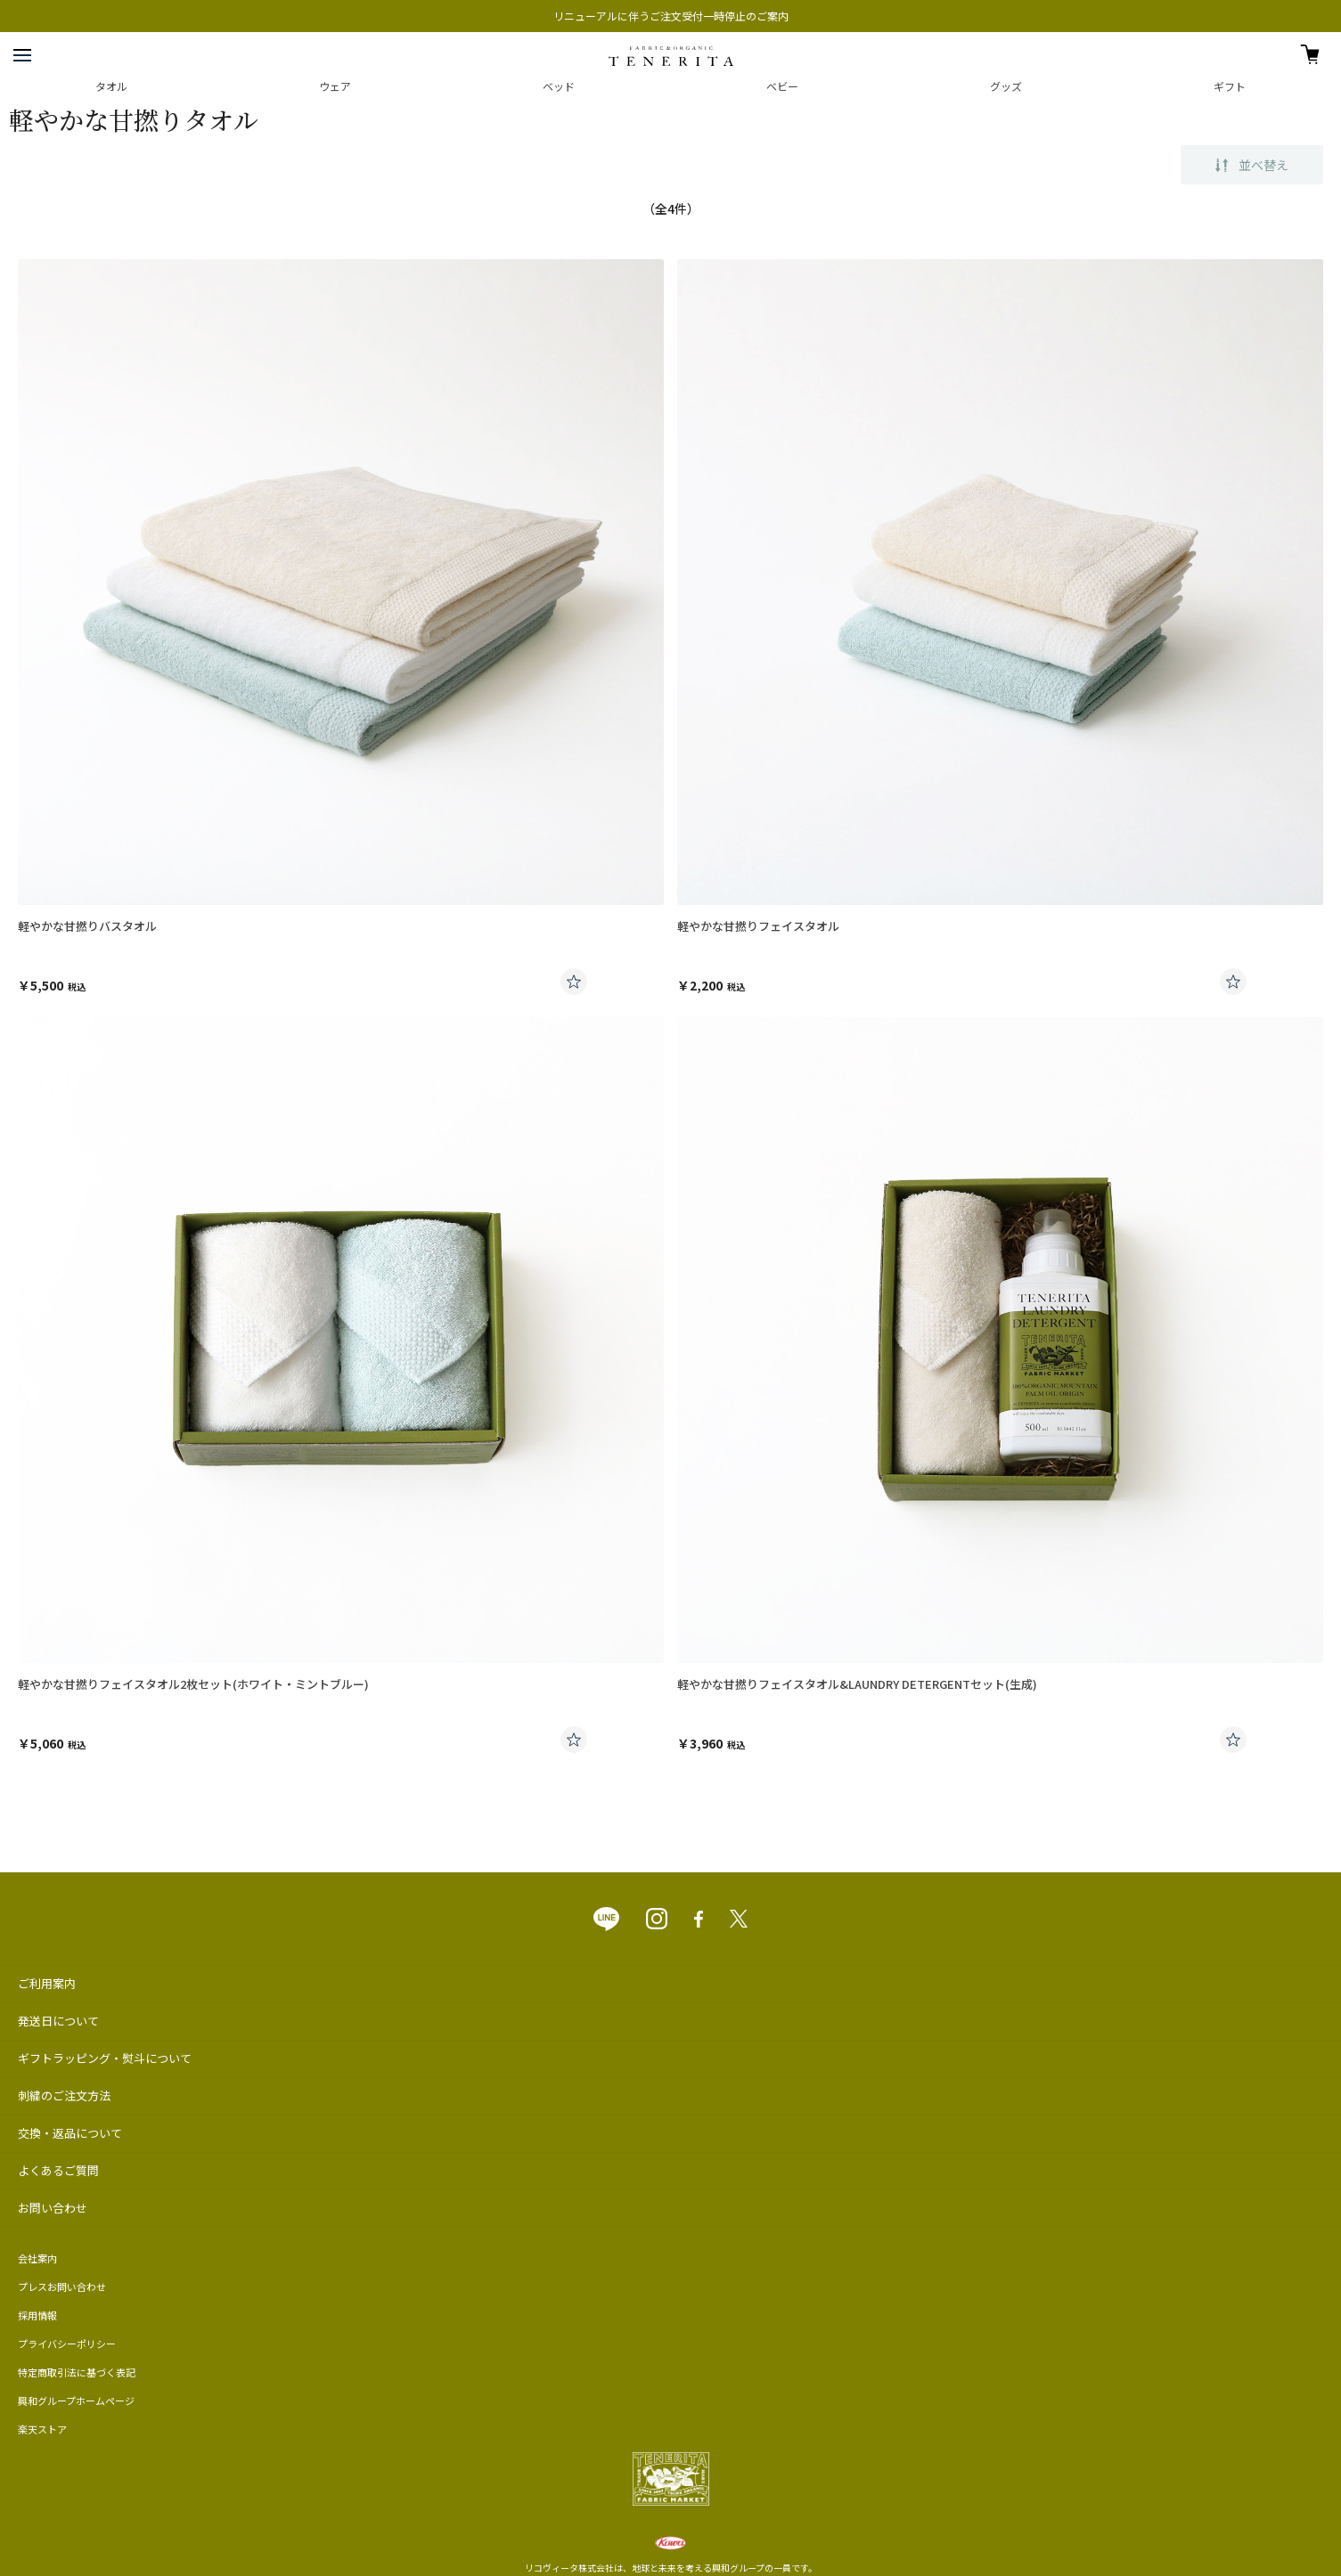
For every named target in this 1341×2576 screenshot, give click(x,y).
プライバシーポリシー (67, 2344)
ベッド (559, 86)
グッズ (1006, 86)
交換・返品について (70, 2132)
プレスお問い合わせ (62, 2287)
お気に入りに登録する (573, 981)
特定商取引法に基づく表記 (76, 2372)
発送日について (58, 2020)
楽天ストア (42, 2429)
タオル (111, 86)
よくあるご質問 (58, 2170)
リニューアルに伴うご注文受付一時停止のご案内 (671, 15)
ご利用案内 (47, 1983)
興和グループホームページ (76, 2401)
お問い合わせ (52, 2207)
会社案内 (37, 2258)
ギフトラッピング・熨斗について (105, 2058)
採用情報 (37, 2315)
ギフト (1230, 86)
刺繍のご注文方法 (64, 2095)
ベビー (782, 86)
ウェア (335, 86)
